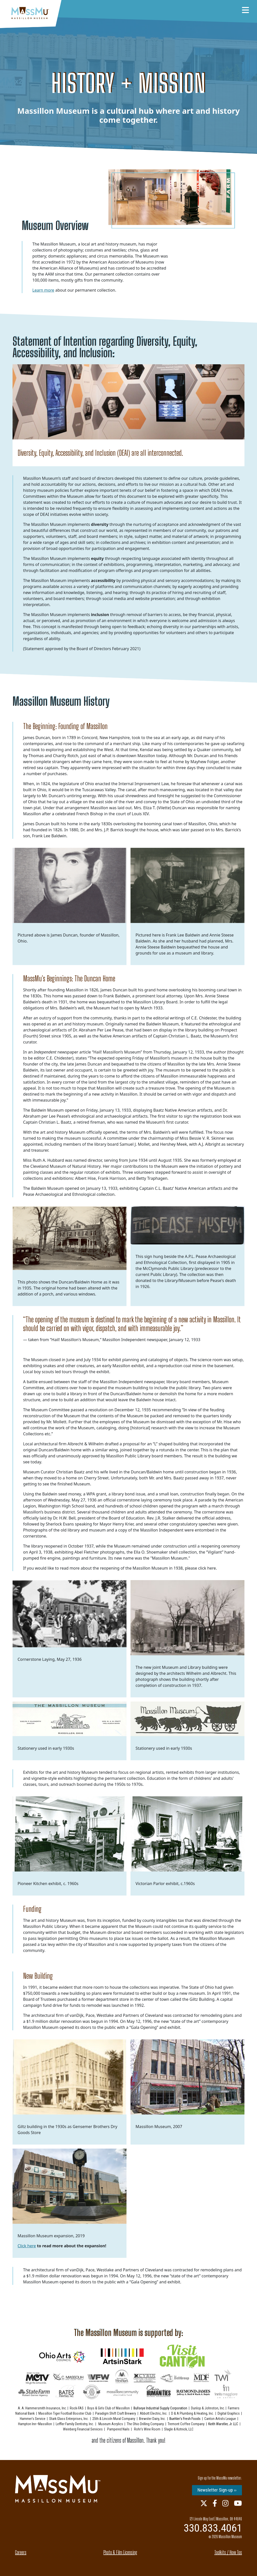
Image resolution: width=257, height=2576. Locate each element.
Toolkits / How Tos (228, 2552)
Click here (27, 2246)
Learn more (43, 290)
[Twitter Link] (203, 2503)
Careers (20, 2552)
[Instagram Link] (225, 2503)
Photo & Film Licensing (120, 2552)
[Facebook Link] (215, 2503)
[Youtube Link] (238, 2503)
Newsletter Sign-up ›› (217, 2490)
